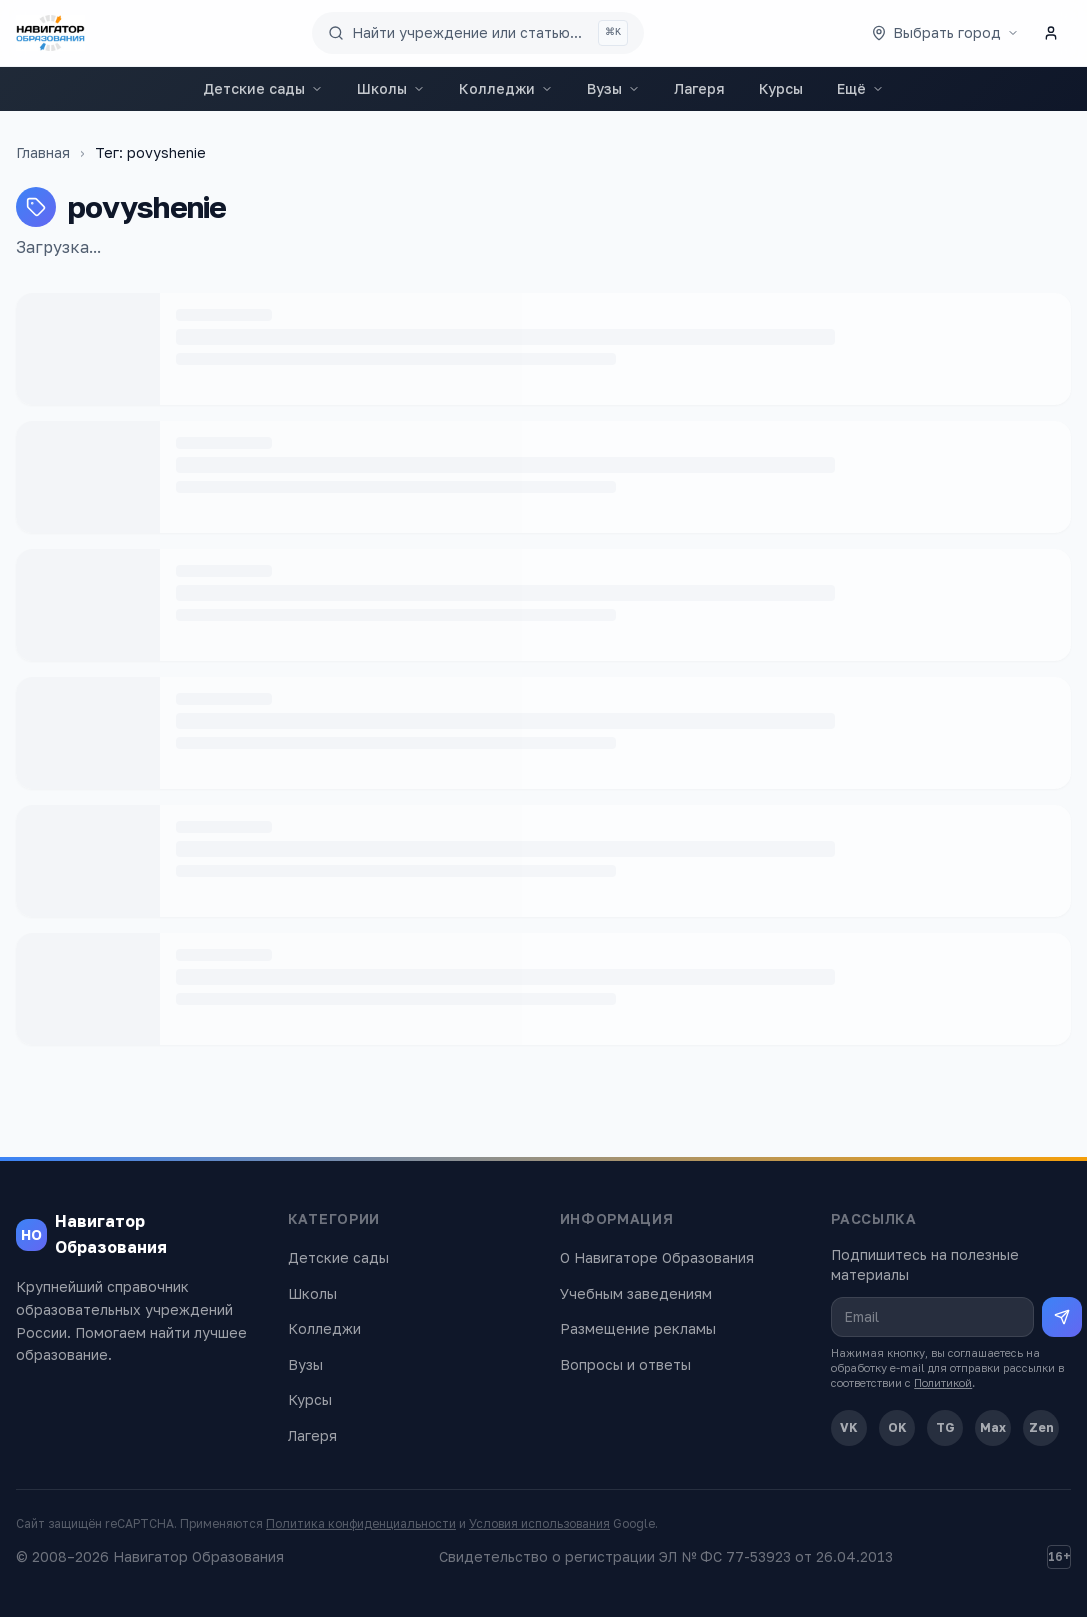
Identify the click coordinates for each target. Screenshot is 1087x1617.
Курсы (781, 88)
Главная (43, 152)
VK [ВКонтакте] (849, 1427)
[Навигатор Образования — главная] (50, 33)
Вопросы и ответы (625, 1364)
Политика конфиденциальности (361, 1523)
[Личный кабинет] (1051, 33)
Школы (391, 88)
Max (993, 1427)
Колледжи (506, 88)
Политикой (943, 1382)
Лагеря (699, 88)
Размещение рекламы (638, 1328)
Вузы (613, 88)
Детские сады (263, 88)
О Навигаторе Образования (657, 1257)
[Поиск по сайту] (478, 33)
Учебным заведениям (636, 1293)
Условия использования (539, 1523)
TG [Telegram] (945, 1427)
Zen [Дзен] (1041, 1427)
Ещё (860, 88)
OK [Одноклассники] (897, 1427)
